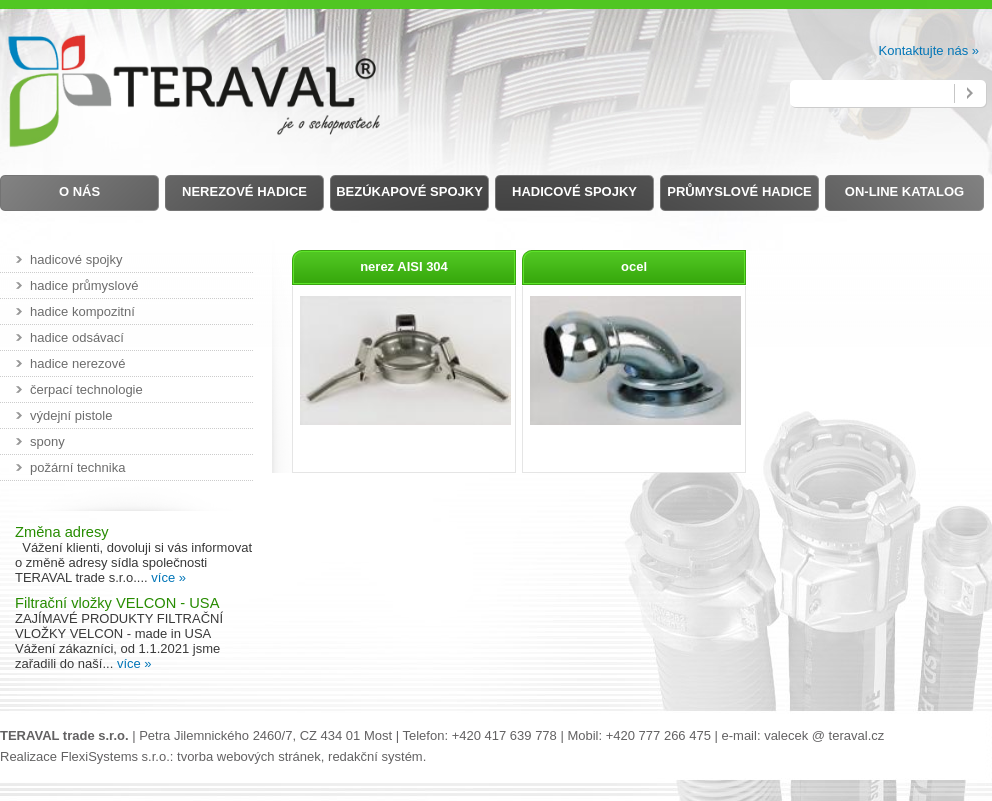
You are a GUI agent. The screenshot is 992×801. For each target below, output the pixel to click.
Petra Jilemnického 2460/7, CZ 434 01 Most (265, 735)
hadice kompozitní (82, 311)
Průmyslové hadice (739, 191)
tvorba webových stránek (249, 756)
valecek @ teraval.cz (824, 735)
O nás (79, 191)
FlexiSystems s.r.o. (115, 756)
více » (168, 577)
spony (47, 441)
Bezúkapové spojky (409, 191)
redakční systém (375, 756)
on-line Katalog (904, 191)
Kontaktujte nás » (929, 50)
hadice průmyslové (84, 285)
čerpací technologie (86, 389)
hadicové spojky (76, 259)
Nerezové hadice (244, 191)
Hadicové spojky (574, 191)
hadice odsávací (77, 337)
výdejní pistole (71, 415)
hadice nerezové (77, 363)
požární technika (77, 467)
